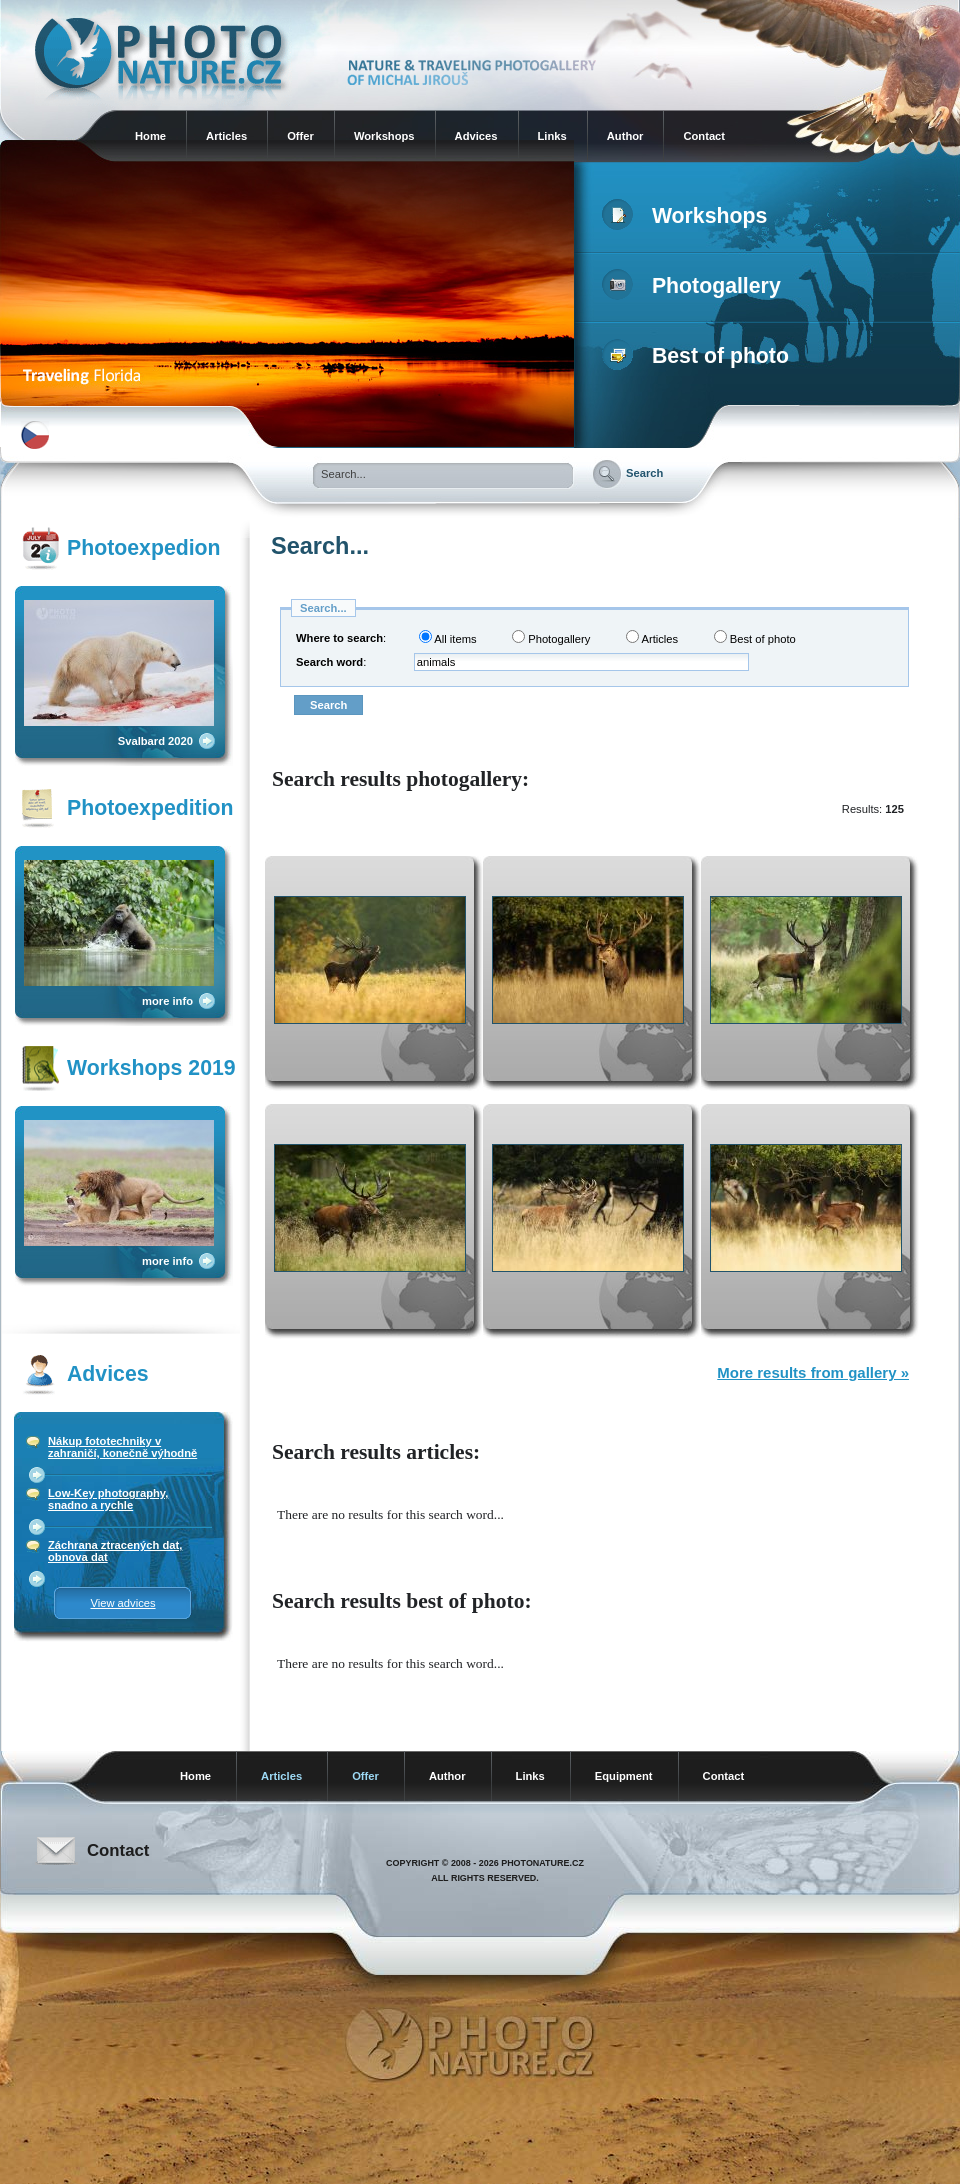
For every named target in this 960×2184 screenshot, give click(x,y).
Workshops (384, 136)
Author (625, 136)
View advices (122, 1603)
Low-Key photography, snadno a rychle (108, 1499)
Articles (226, 136)
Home (150, 136)
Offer (300, 136)
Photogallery (695, 286)
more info (167, 1001)
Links (552, 136)
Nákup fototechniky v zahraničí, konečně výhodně (122, 1447)
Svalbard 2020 (155, 741)
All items (448, 637)
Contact (704, 136)
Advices (476, 136)
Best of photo (699, 356)
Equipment (624, 1776)
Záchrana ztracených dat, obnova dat (115, 1551)
